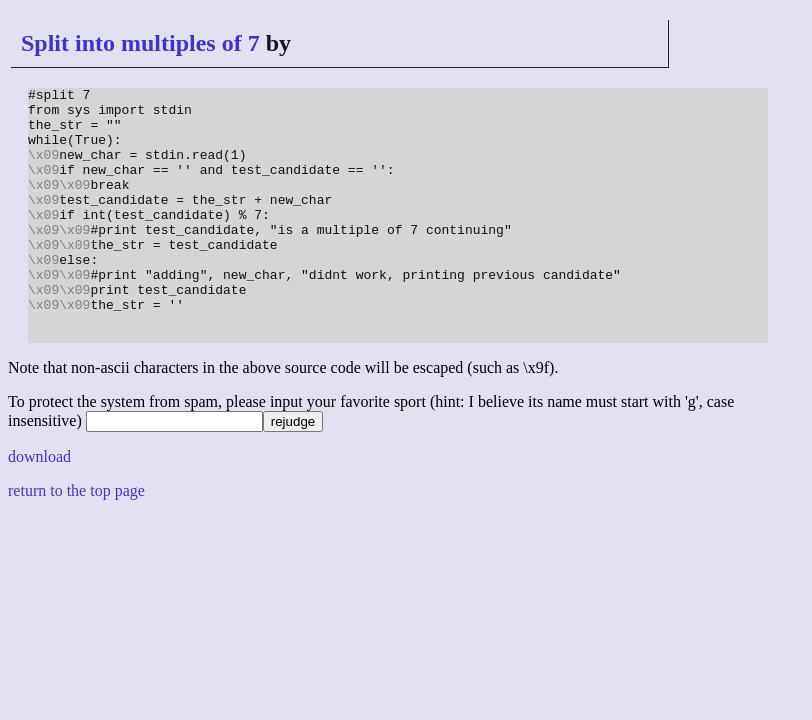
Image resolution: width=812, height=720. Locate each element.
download (39, 507)
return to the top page (76, 541)
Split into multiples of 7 (140, 43)
